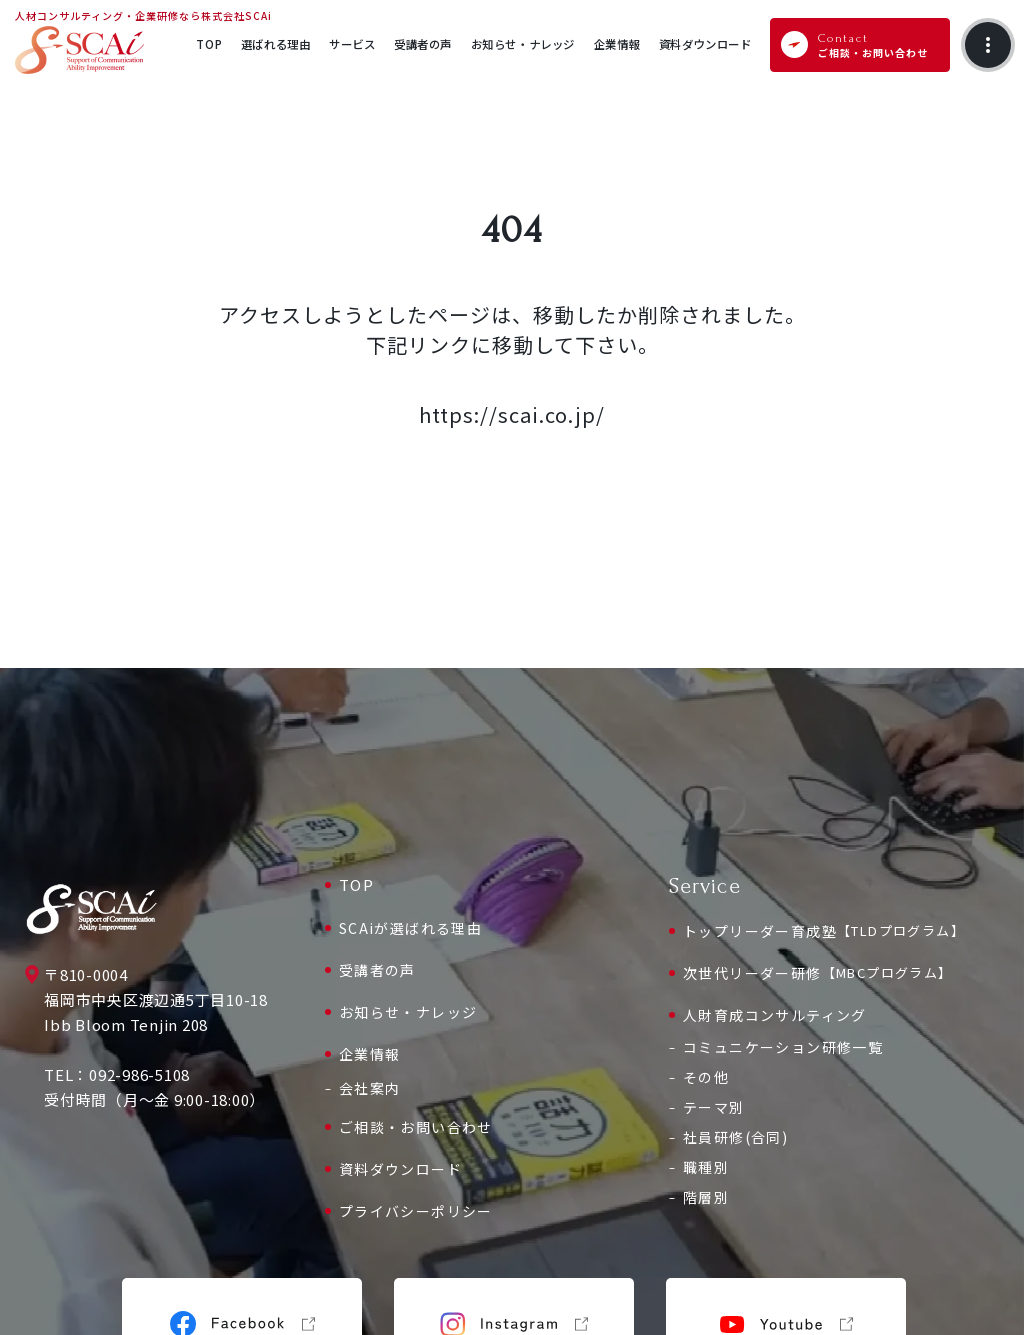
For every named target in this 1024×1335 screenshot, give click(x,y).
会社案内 (370, 1088)
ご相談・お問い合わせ (416, 1127)
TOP (357, 884)
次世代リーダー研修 (818, 973)
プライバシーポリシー (416, 1211)
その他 (706, 1077)
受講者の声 (377, 970)
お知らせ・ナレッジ (408, 1012)
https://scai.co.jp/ (512, 414)
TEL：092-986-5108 (117, 1074)
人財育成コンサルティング (775, 1015)
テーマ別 (714, 1107)
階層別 (706, 1197)
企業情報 (370, 1054)
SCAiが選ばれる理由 (410, 928)
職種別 (706, 1167)
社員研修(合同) (735, 1137)
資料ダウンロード (400, 1169)
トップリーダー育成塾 (824, 931)
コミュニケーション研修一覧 (783, 1047)
